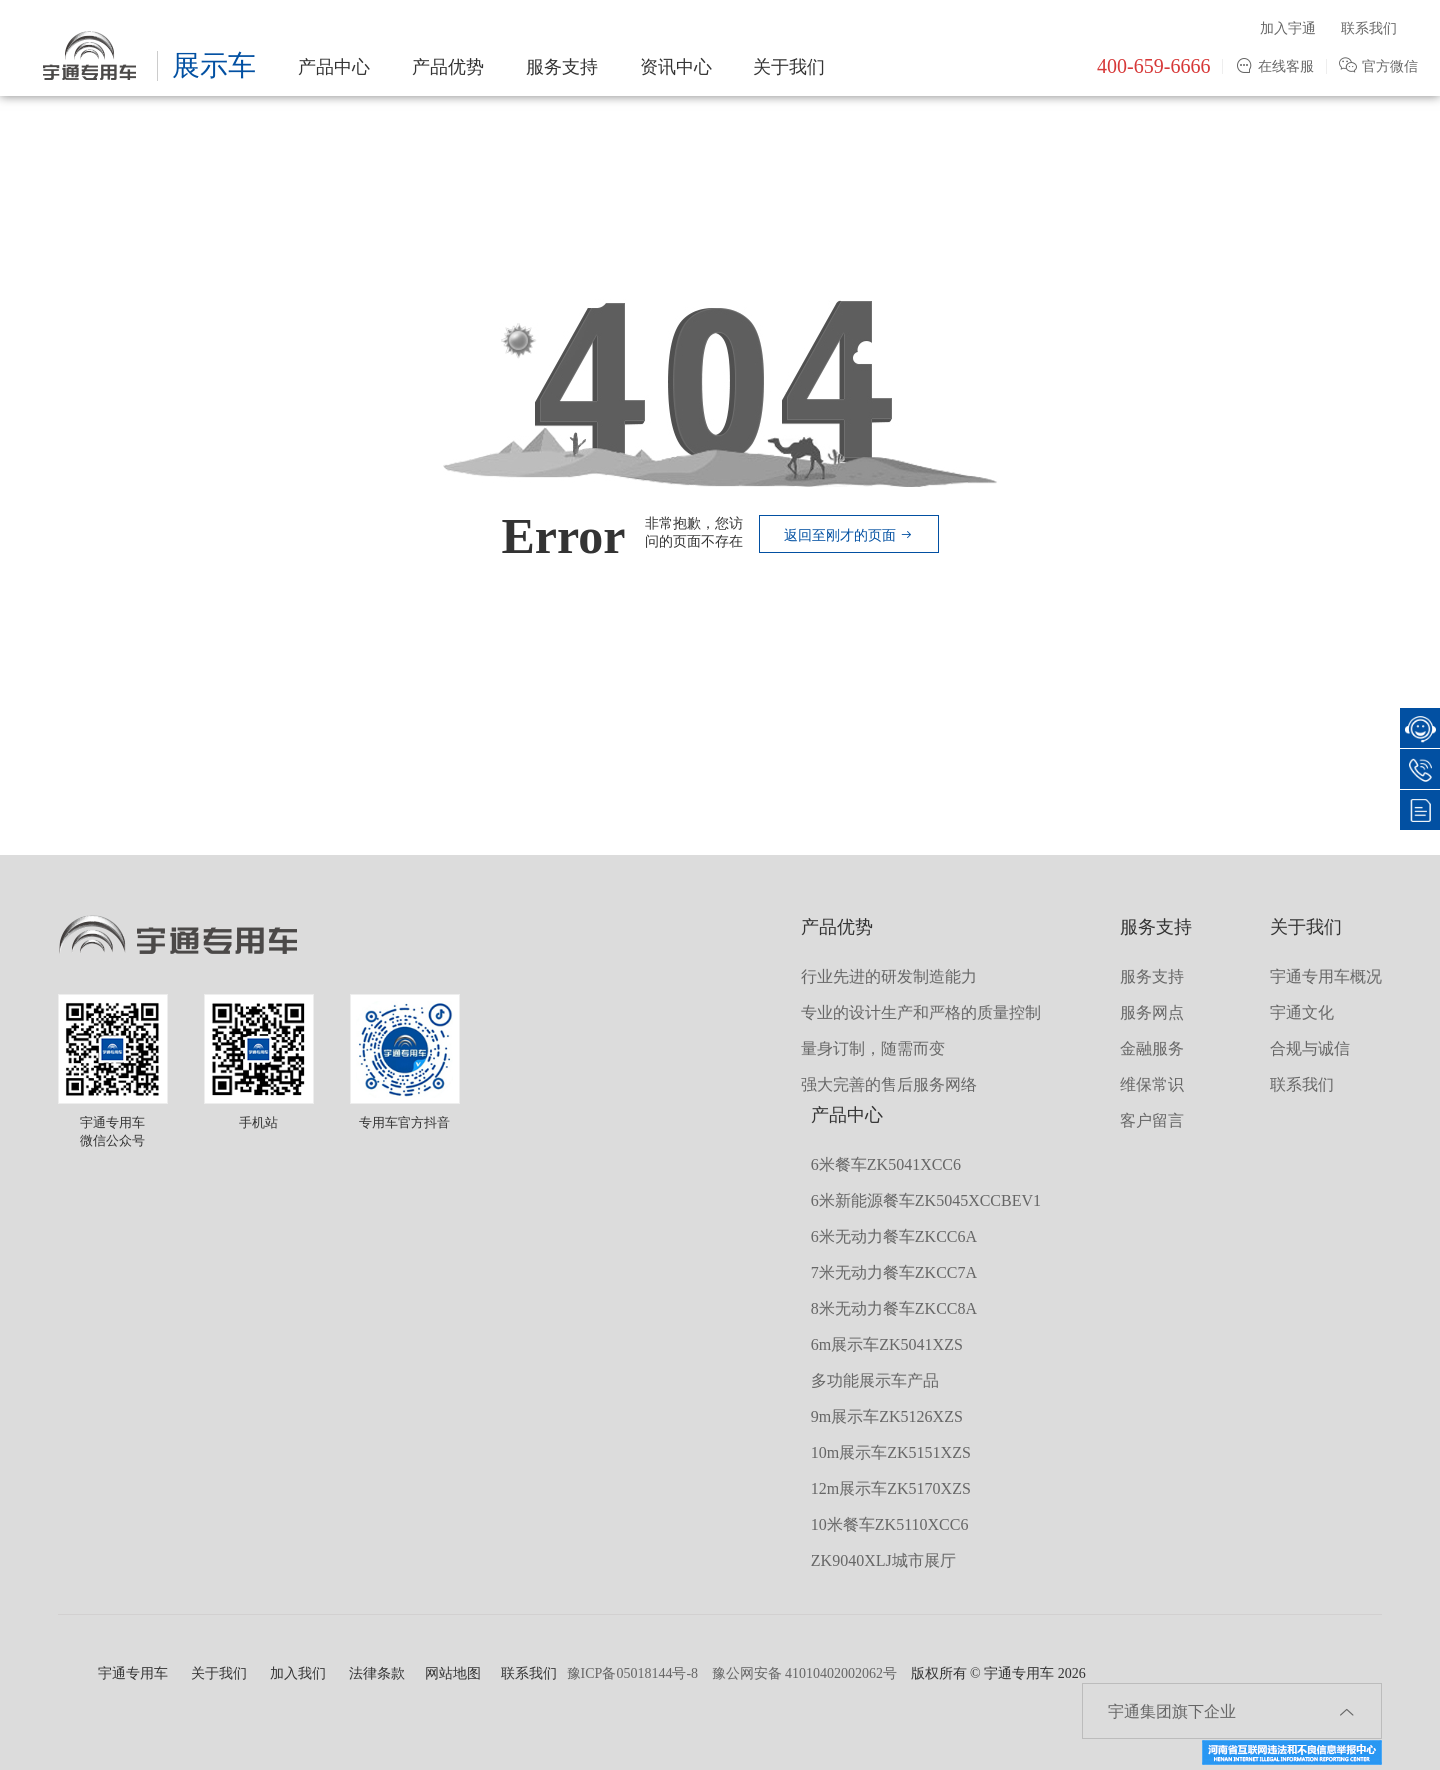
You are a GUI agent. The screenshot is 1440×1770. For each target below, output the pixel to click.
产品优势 (448, 67)
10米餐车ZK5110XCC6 (890, 1524)
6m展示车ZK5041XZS (887, 1344)
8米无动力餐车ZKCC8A (894, 1308)
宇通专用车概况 (1326, 976)
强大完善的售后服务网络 (889, 1084)
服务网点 (1152, 1012)
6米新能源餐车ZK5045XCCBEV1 (926, 1200)
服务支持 (562, 67)
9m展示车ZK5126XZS (887, 1416)
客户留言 (1152, 1120)
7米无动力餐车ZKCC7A (894, 1272)
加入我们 (298, 1673)
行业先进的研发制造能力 (889, 976)
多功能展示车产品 (875, 1380)
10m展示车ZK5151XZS (891, 1452)
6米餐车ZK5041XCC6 (886, 1164)
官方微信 (1378, 66)
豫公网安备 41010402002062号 (805, 1673)
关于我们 (789, 67)
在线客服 (1274, 66)
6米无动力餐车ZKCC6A (894, 1236)
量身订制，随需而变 (873, 1048)
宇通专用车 (133, 1673)
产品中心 (334, 67)
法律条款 (377, 1673)
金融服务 (1152, 1048)
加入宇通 (1288, 28)
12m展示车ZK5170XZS (891, 1488)
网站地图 (453, 1673)
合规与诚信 (1310, 1048)
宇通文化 (1302, 1012)
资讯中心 (676, 67)
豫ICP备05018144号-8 (632, 1673)
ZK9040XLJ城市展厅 (883, 1560)
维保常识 (1152, 1084)
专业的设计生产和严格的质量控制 (921, 1012)
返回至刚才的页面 (849, 535)
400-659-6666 (1153, 66)
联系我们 (1369, 28)
